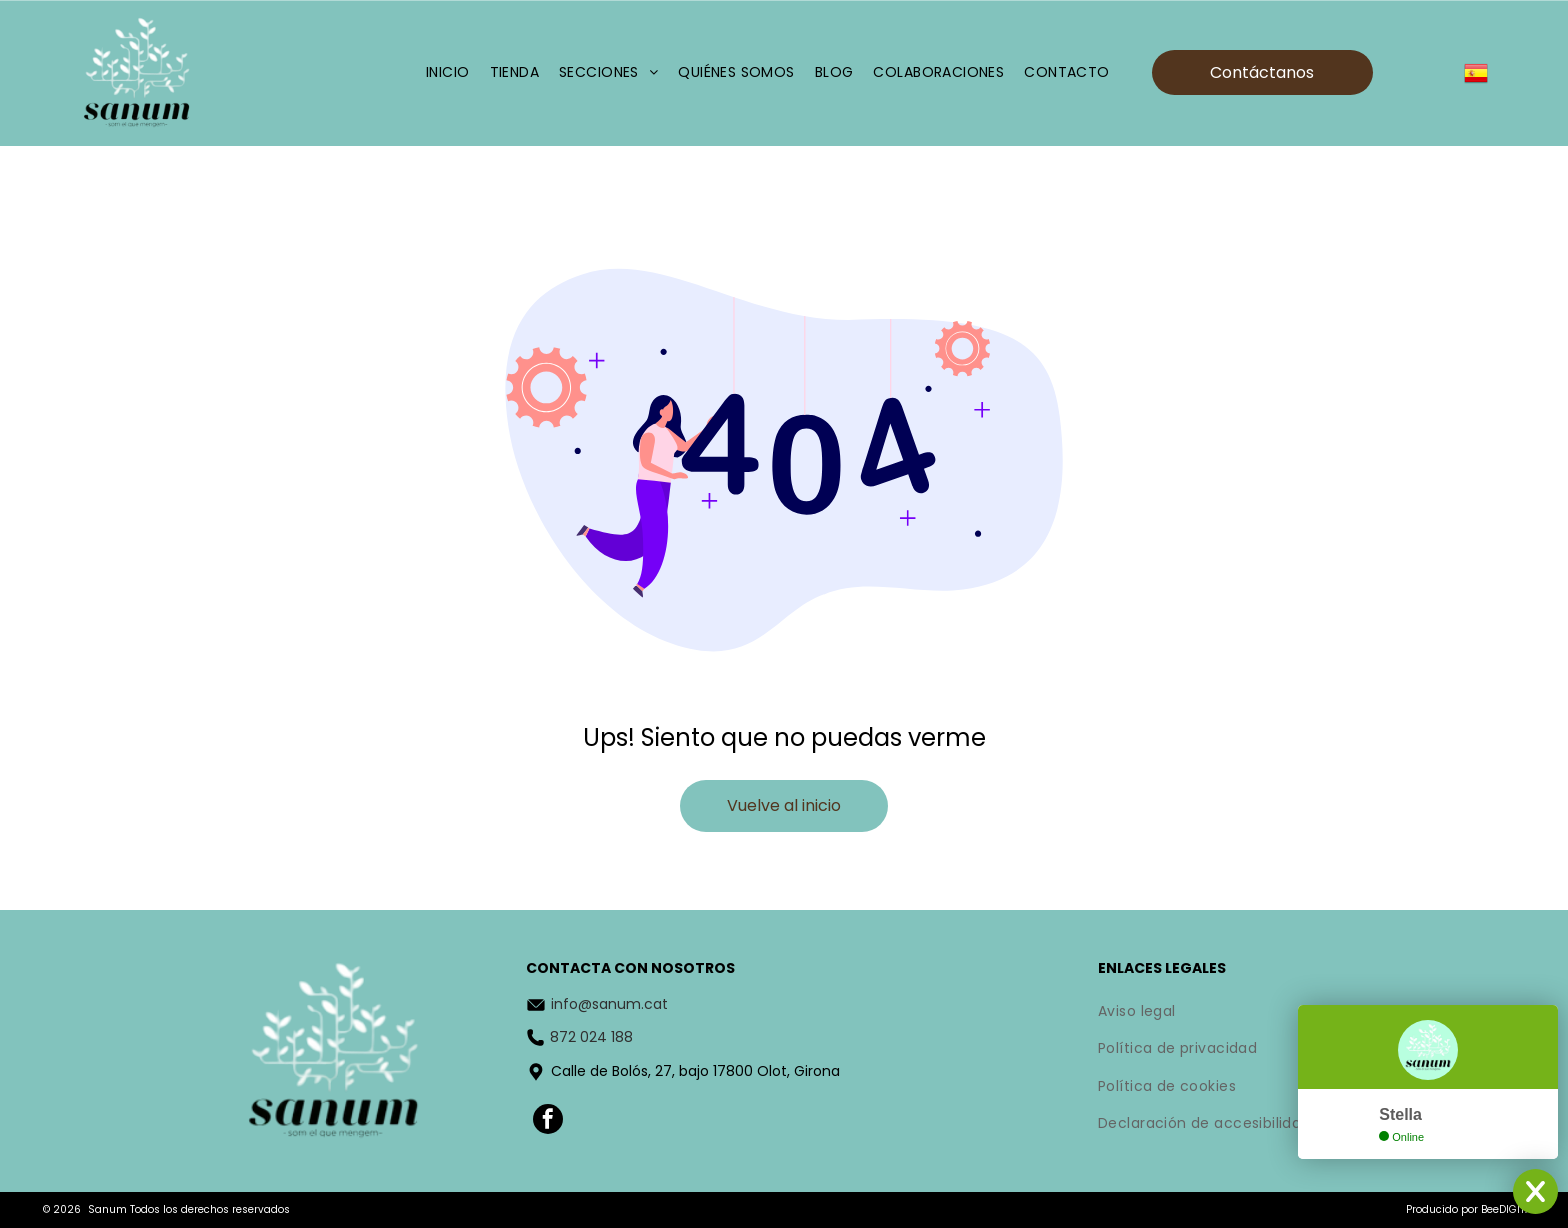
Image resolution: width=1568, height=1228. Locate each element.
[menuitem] (448, 73)
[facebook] (548, 1121)
